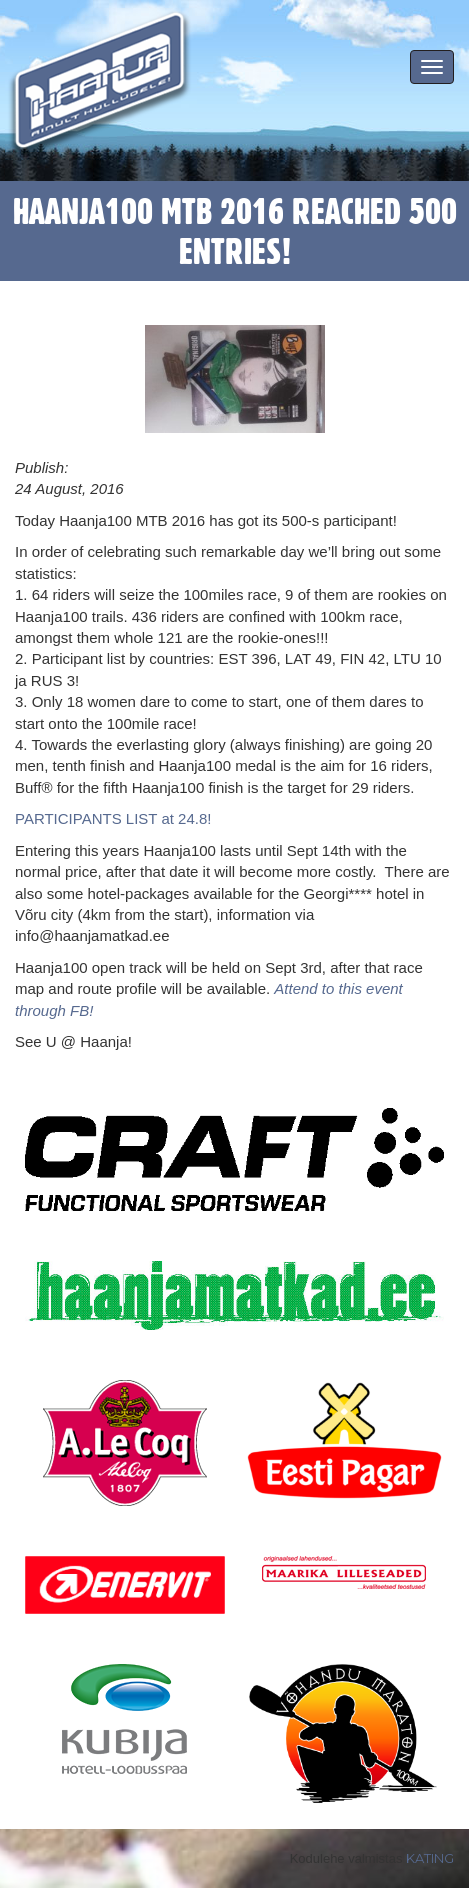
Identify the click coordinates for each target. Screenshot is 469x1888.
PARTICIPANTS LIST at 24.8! (113, 818)
